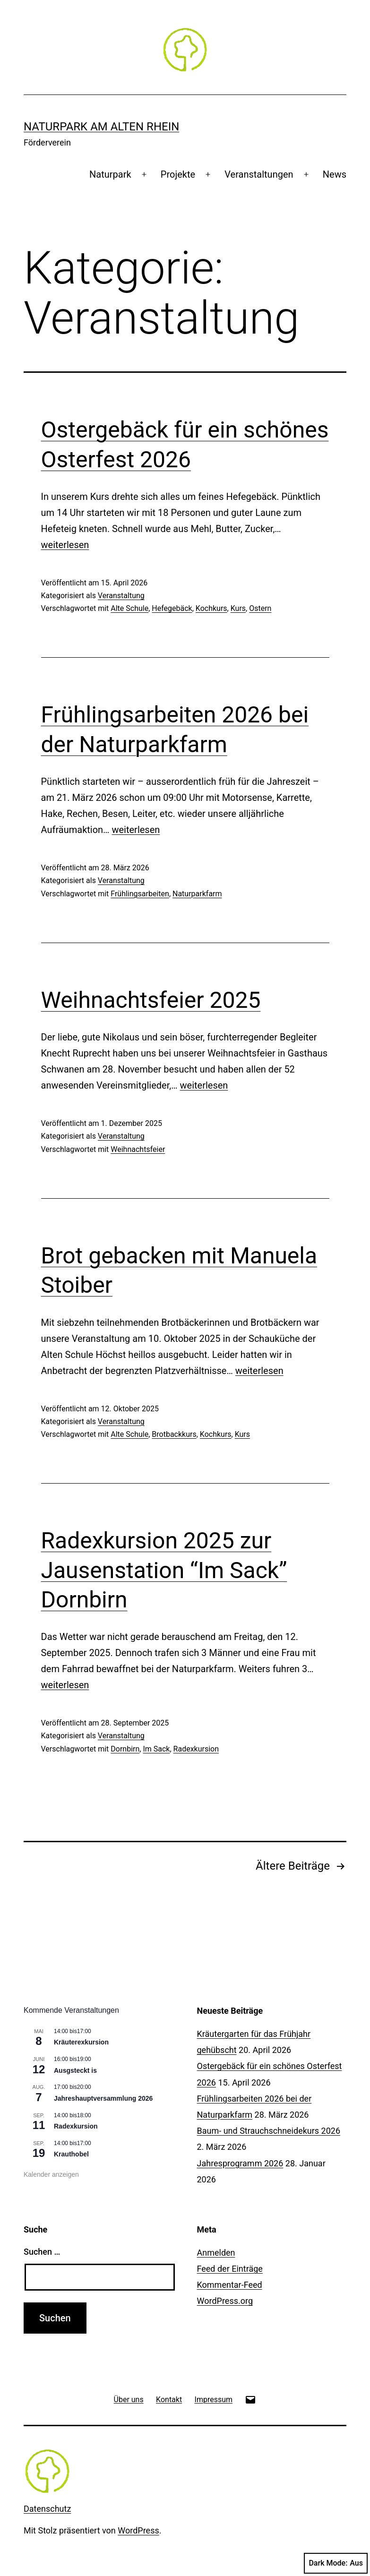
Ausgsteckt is (75, 2070)
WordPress (138, 2530)
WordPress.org (225, 2301)
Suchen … (42, 2252)
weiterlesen (65, 544)
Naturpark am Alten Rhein (101, 126)
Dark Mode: (336, 2563)
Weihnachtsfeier (138, 1149)
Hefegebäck (172, 608)
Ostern (260, 608)
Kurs (238, 608)
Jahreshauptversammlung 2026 (103, 2098)
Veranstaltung (121, 595)
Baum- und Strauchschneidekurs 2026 (269, 2131)
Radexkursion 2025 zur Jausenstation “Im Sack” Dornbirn (164, 1570)
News (334, 174)
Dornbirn (125, 1748)
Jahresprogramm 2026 (240, 2163)
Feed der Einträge (230, 2269)
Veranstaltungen (258, 174)
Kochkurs (211, 608)
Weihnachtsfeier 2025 (151, 1000)
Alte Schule (129, 608)
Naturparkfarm (197, 893)
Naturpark (110, 174)
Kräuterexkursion (81, 2042)
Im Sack (156, 1748)
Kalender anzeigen (51, 2174)
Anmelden (216, 2253)
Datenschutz (47, 2509)
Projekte (178, 174)
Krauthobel (71, 2154)
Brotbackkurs (174, 1434)
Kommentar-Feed (229, 2285)
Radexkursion (196, 1748)
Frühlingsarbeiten (140, 893)
